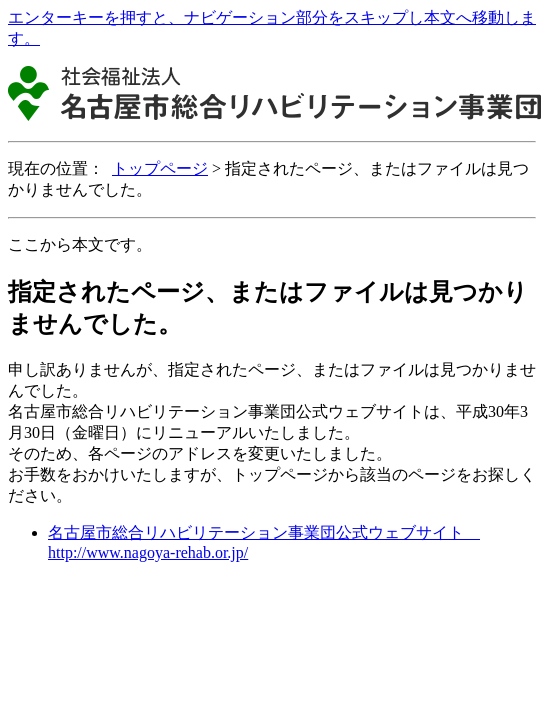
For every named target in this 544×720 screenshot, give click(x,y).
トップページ (160, 168)
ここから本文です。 (80, 244)
